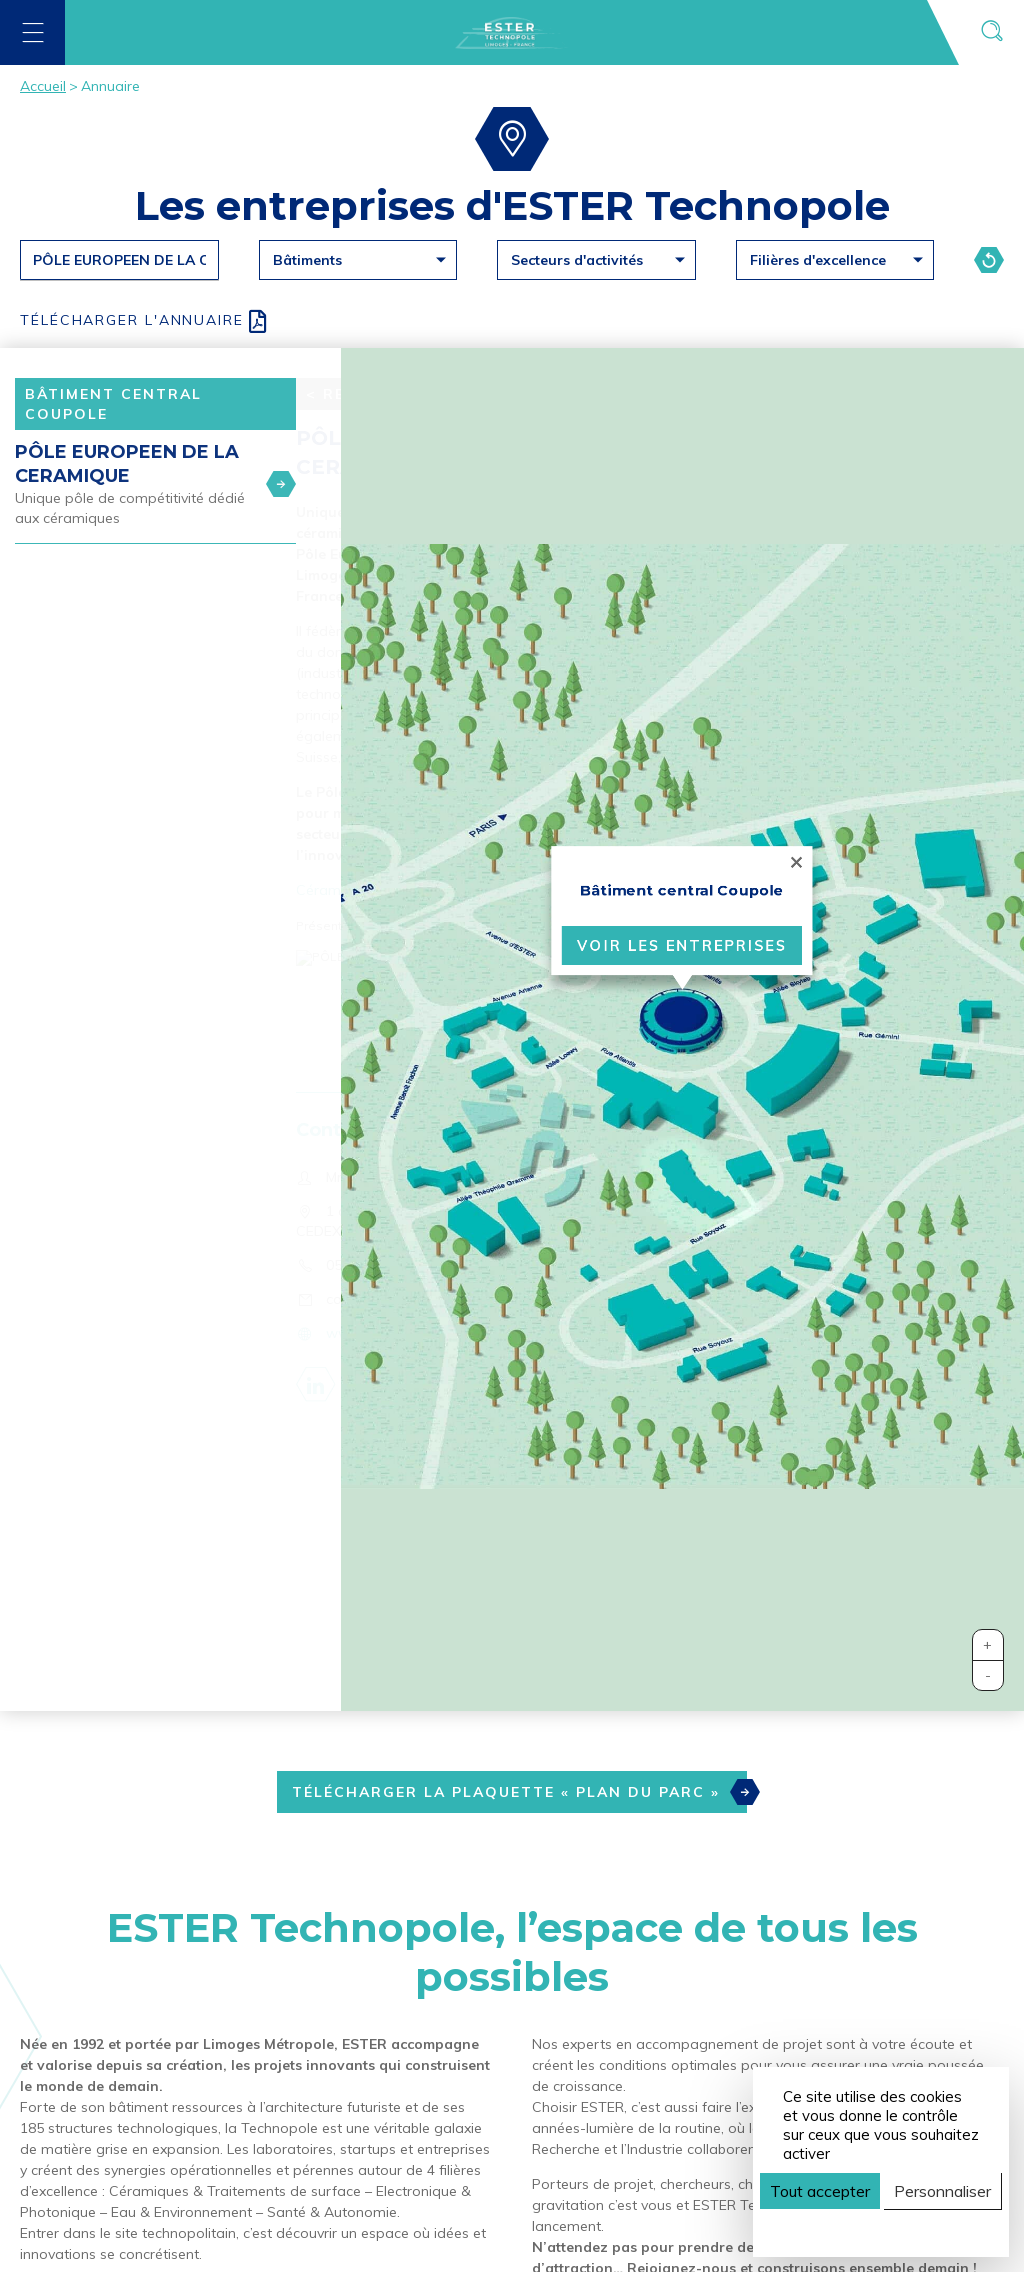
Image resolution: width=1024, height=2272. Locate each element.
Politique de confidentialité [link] (877, 2226)
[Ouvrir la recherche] (991, 32)
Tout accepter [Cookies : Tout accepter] (820, 2191)
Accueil (43, 86)
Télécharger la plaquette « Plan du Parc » (519, 1792)
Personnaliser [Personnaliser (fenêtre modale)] (942, 2191)
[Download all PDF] (512, 321)
